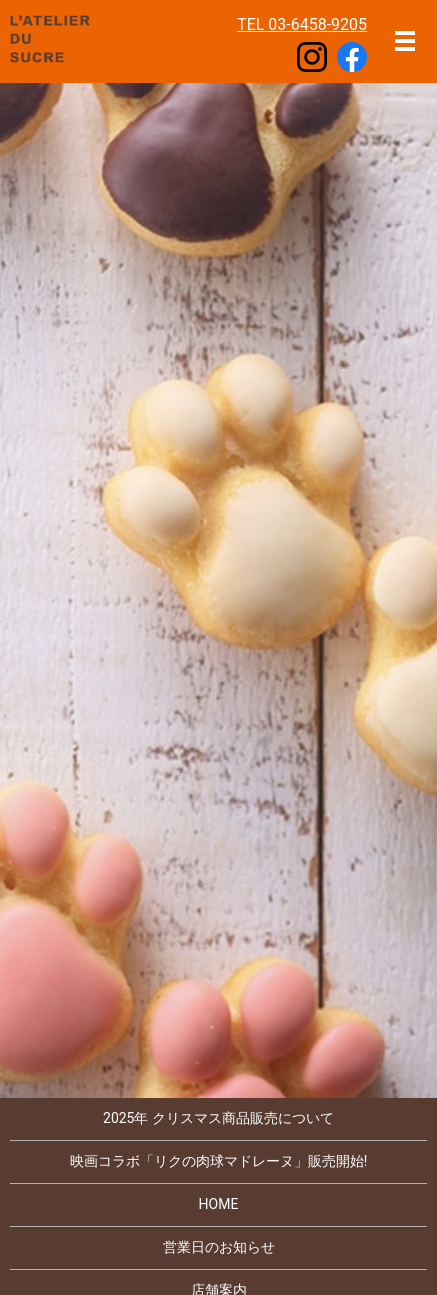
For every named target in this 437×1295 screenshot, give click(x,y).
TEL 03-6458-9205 (302, 24)
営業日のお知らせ (219, 1247)
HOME (219, 1204)
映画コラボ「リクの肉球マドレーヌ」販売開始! (219, 1161)
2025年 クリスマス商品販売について (218, 1118)
